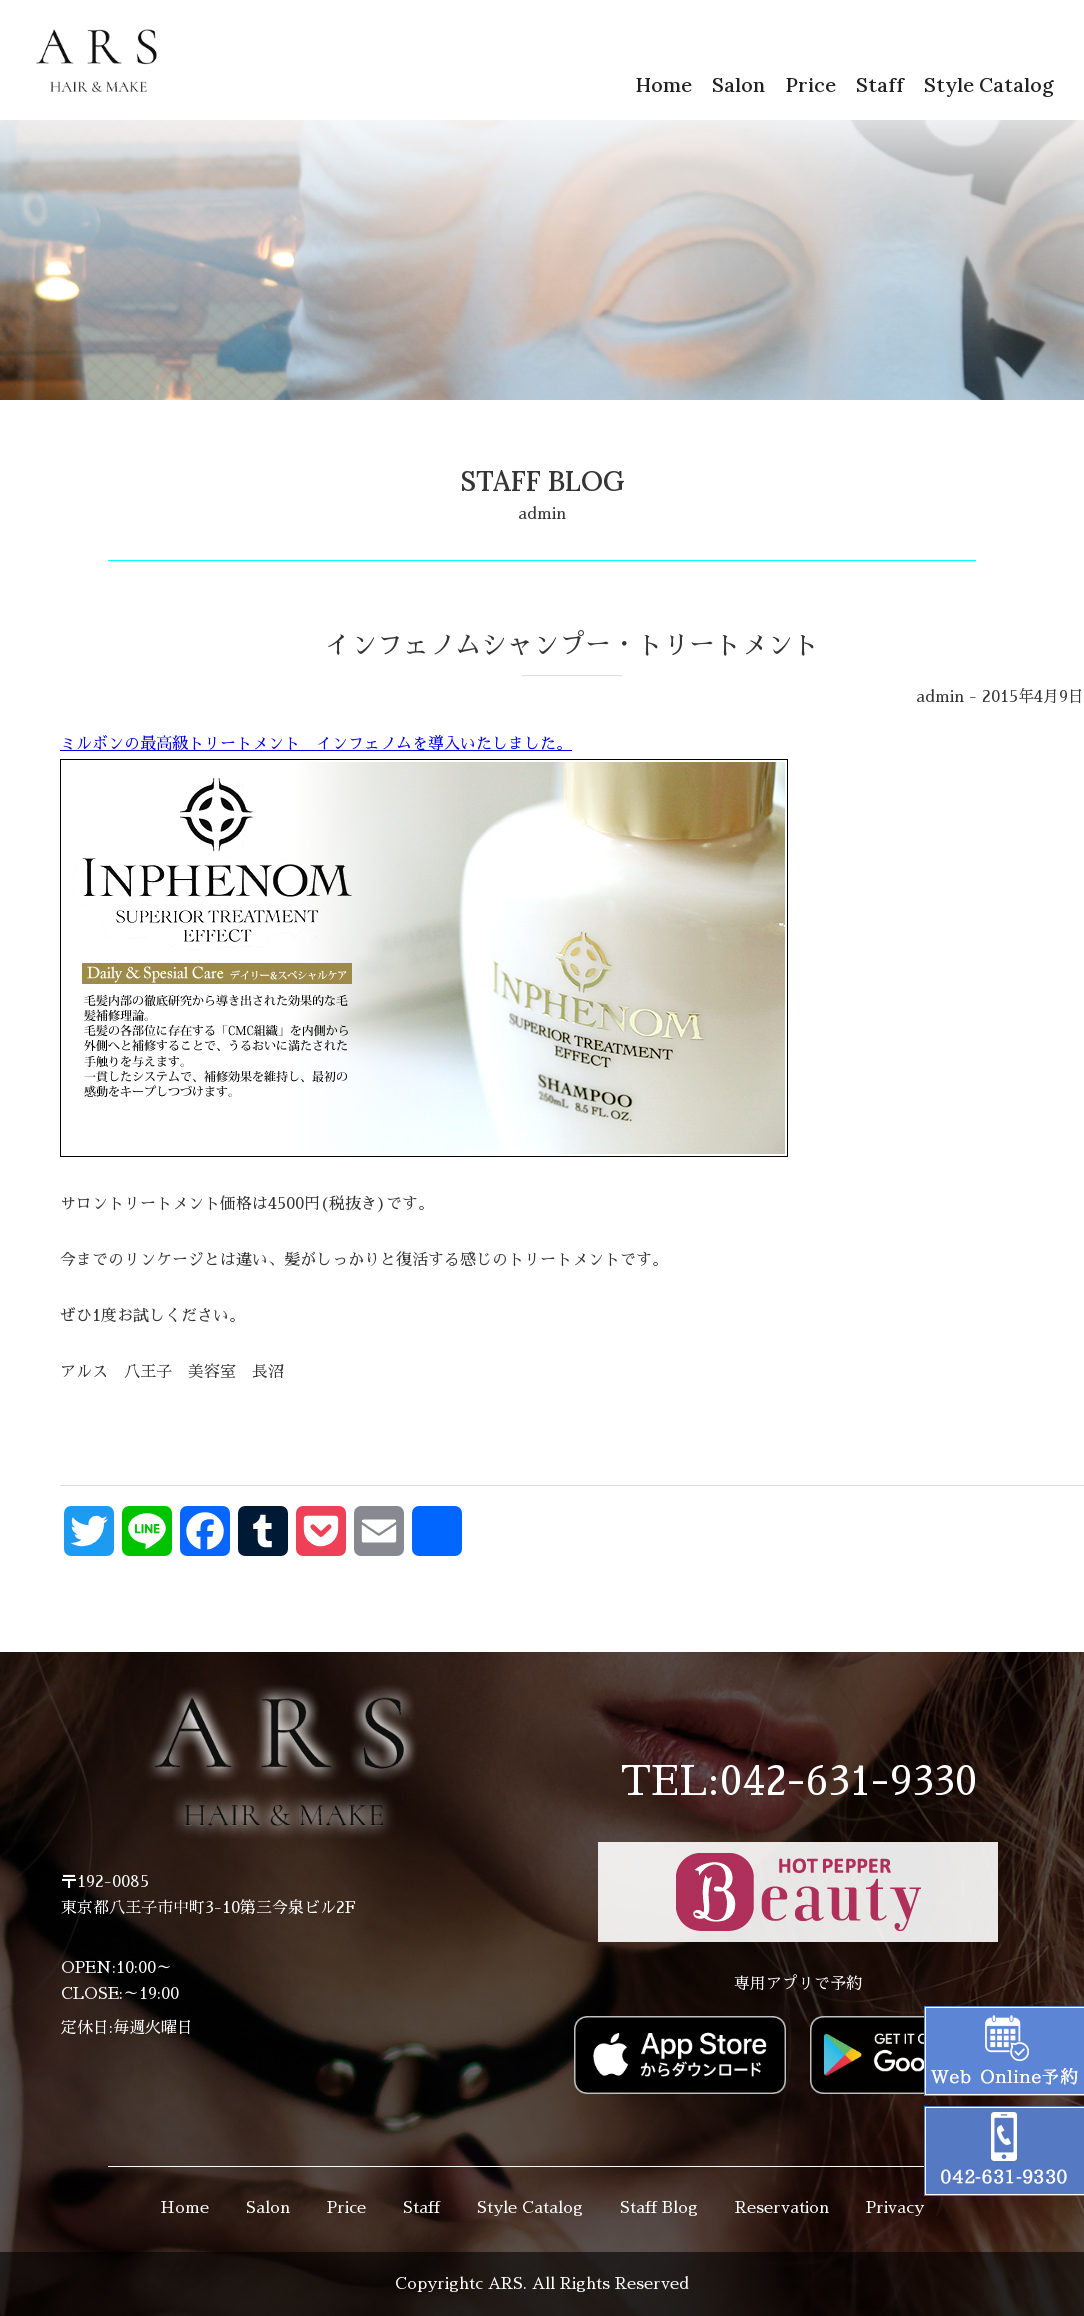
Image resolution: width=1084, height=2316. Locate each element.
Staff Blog (659, 2208)
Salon (738, 84)
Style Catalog (989, 84)
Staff (880, 84)
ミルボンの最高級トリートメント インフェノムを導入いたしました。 (424, 949)
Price (810, 84)
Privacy (895, 2208)
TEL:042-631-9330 (798, 1782)
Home (663, 84)
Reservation (782, 2208)
